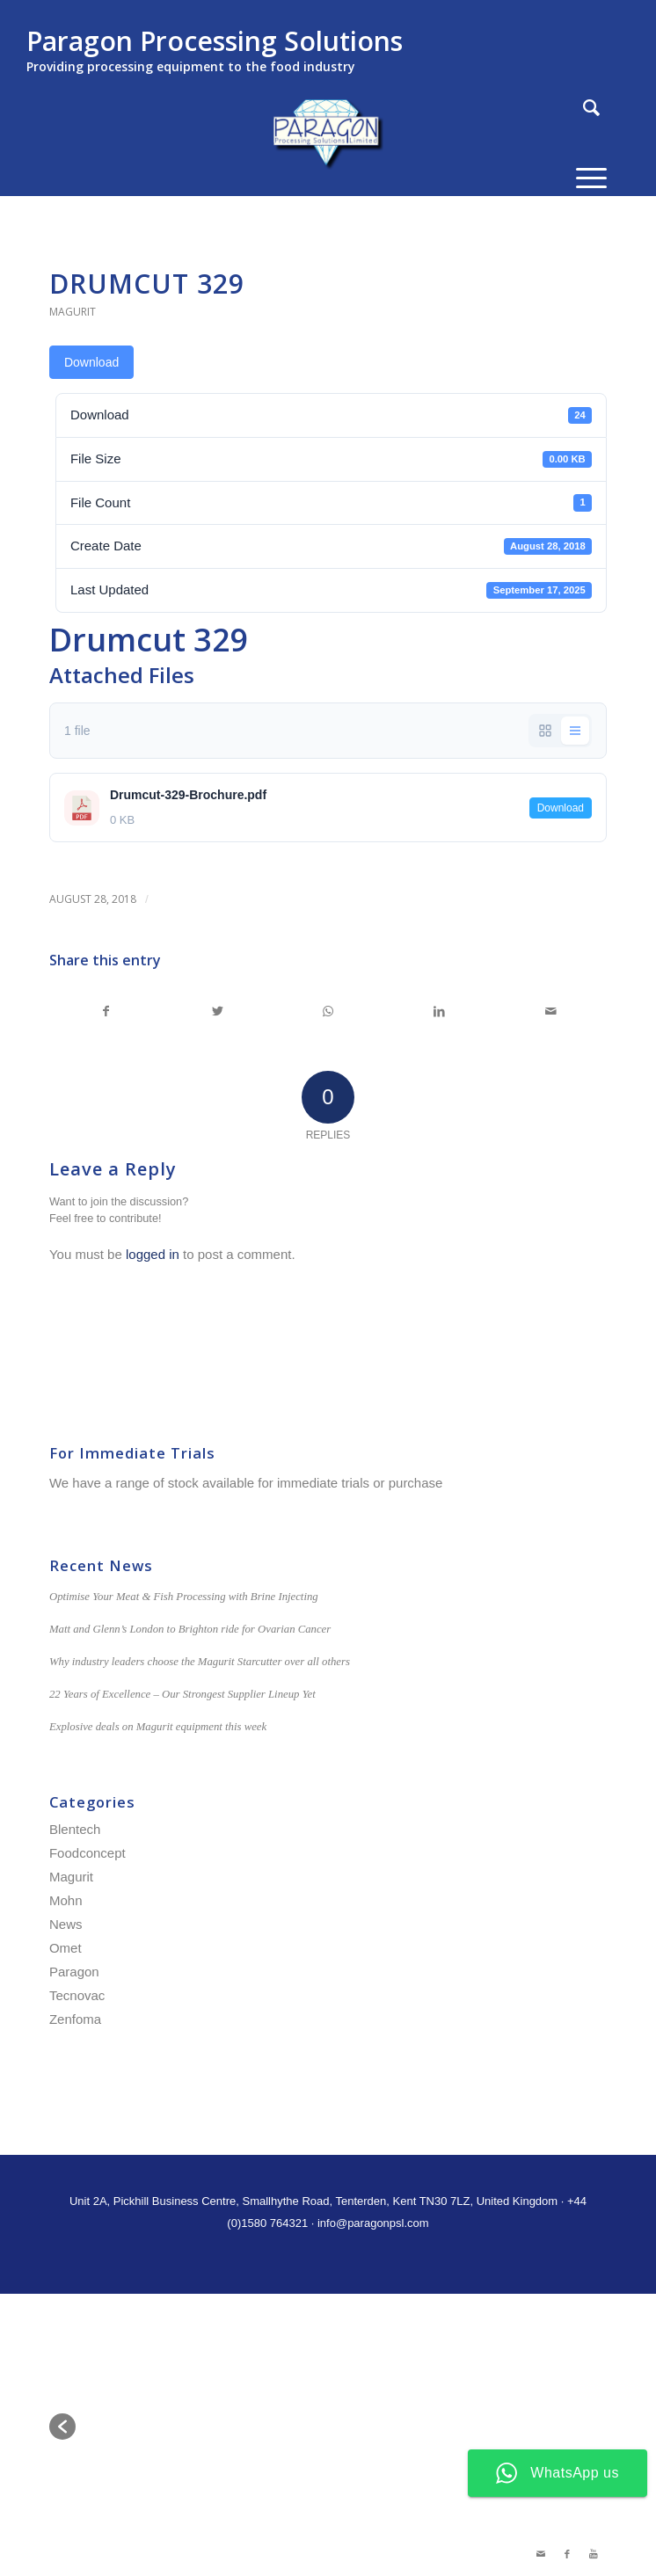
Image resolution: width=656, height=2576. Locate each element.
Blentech (74, 1829)
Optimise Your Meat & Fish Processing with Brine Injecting (183, 1596)
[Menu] (582, 178)
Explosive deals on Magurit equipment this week (157, 1727)
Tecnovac (77, 1995)
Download (91, 362)
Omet (65, 1947)
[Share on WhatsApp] (328, 1011)
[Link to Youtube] (593, 2554)
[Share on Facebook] (105, 1011)
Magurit (72, 311)
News (66, 1924)
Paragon (74, 1971)
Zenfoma (75, 2019)
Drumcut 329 (146, 284)
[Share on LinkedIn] (439, 1011)
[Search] (582, 108)
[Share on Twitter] (217, 1011)
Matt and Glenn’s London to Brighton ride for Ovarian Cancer (190, 1629)
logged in (152, 1254)
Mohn (66, 1900)
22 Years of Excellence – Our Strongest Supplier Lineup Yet (182, 1694)
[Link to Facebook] (567, 2554)
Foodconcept (87, 1852)
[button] (62, 2426)
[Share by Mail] (551, 1011)
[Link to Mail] (541, 2554)
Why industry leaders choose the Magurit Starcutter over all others (199, 1661)
